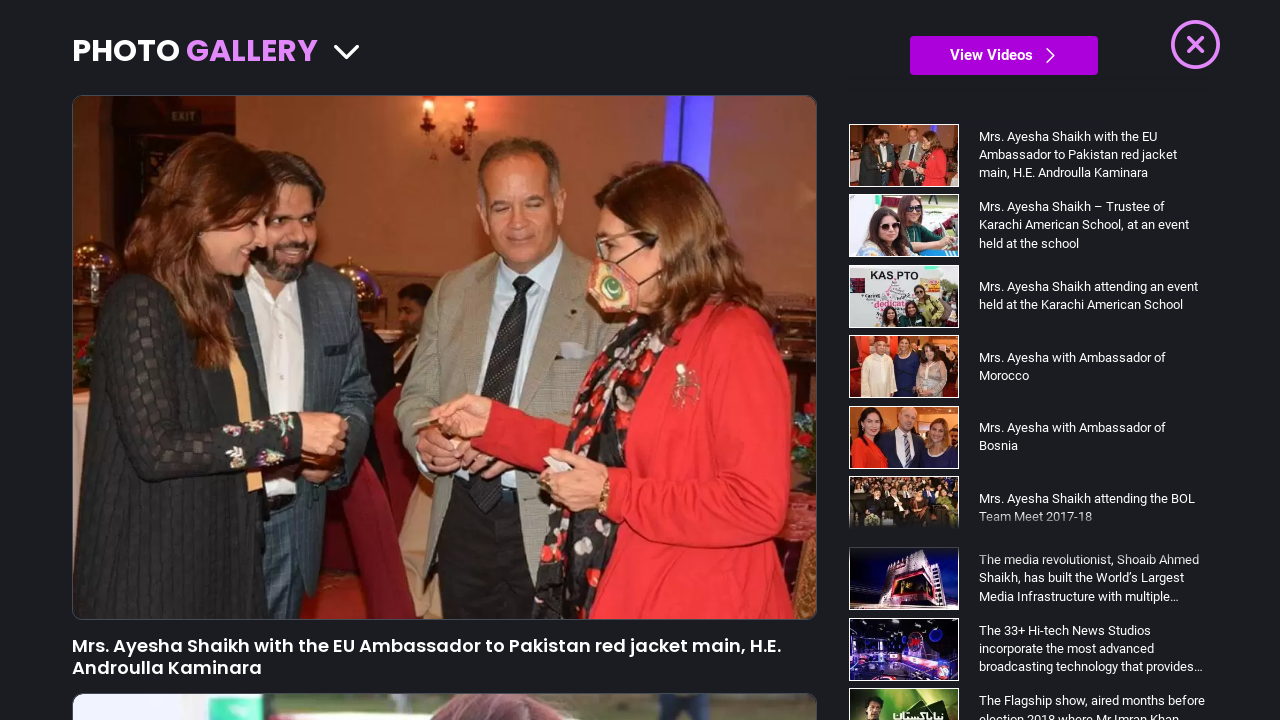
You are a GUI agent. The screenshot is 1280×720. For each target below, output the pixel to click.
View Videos (1004, 55)
